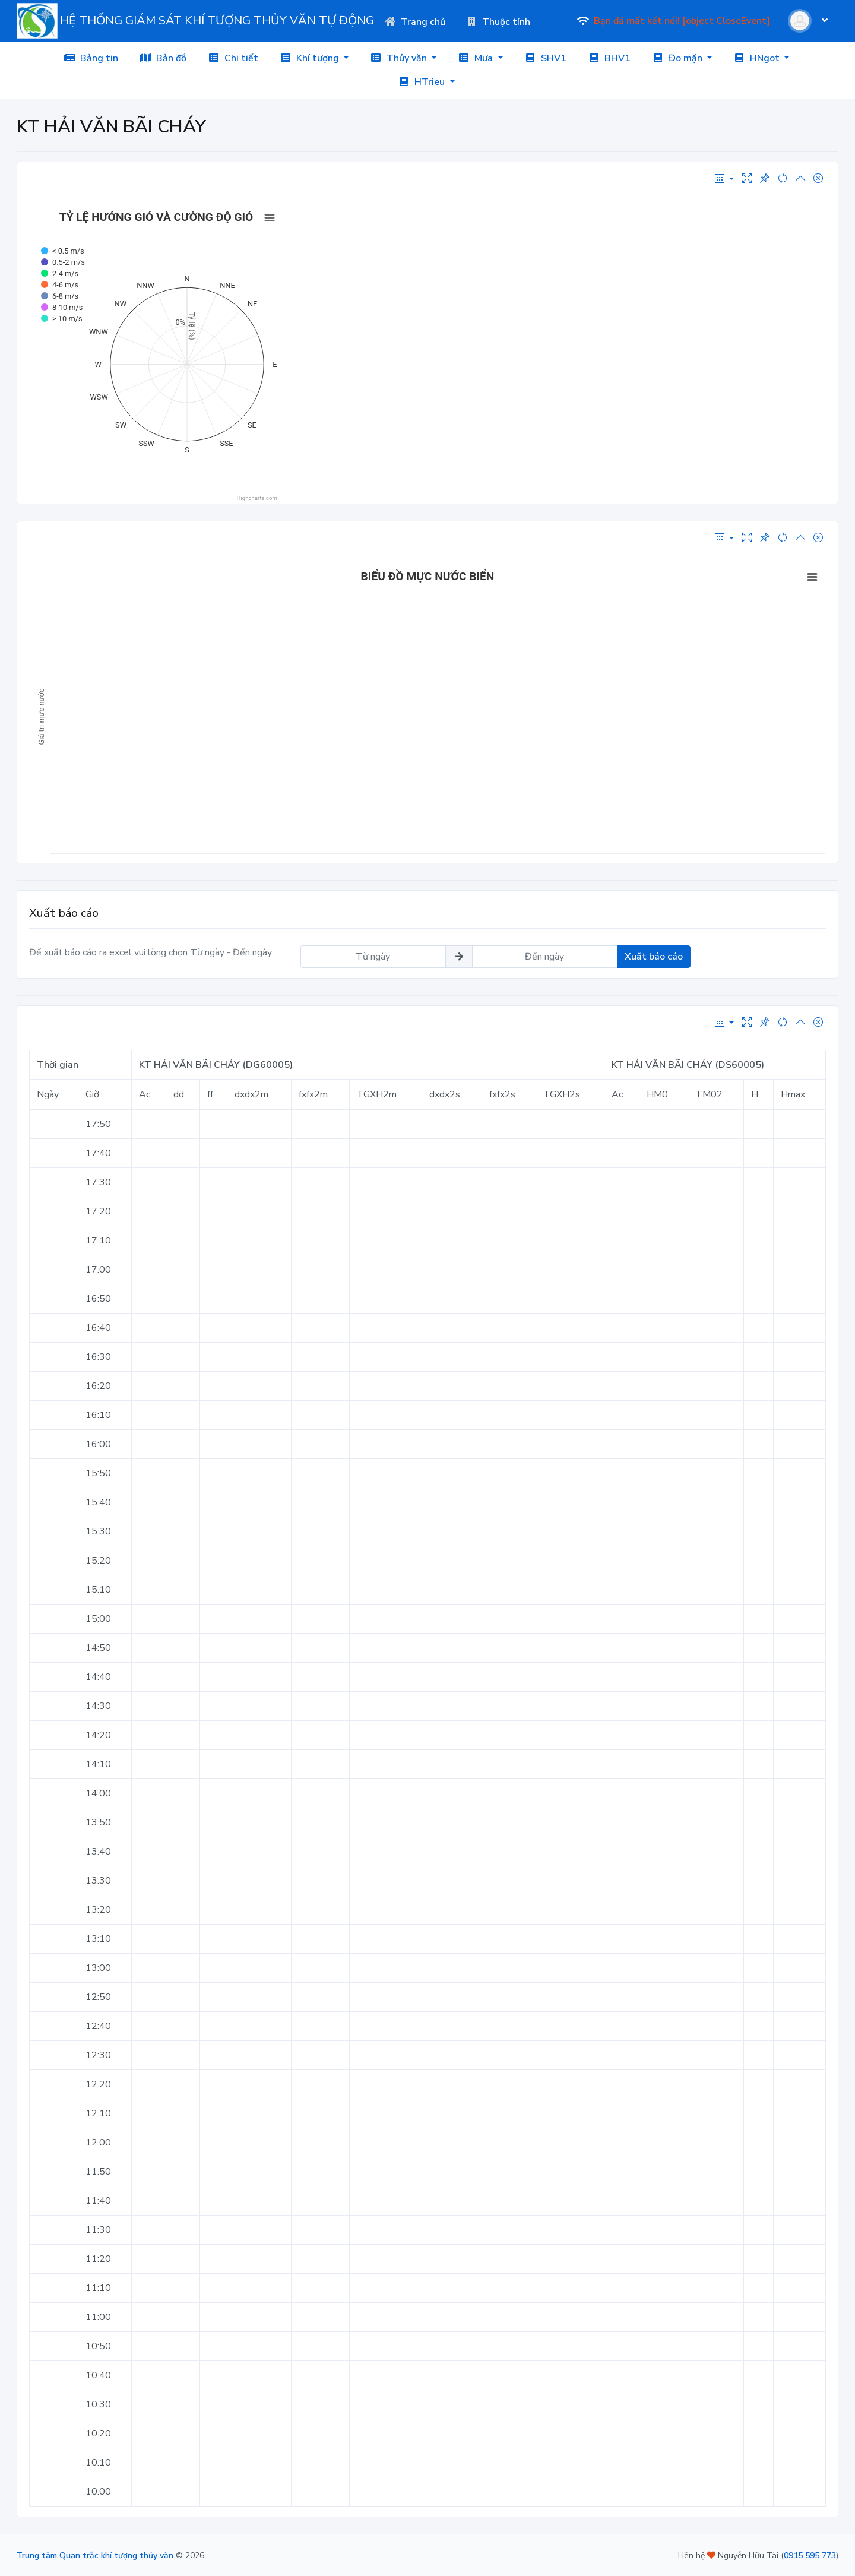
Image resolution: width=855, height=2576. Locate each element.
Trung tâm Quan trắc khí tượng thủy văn (95, 2555)
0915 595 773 (810, 2555)
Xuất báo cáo (654, 956)
